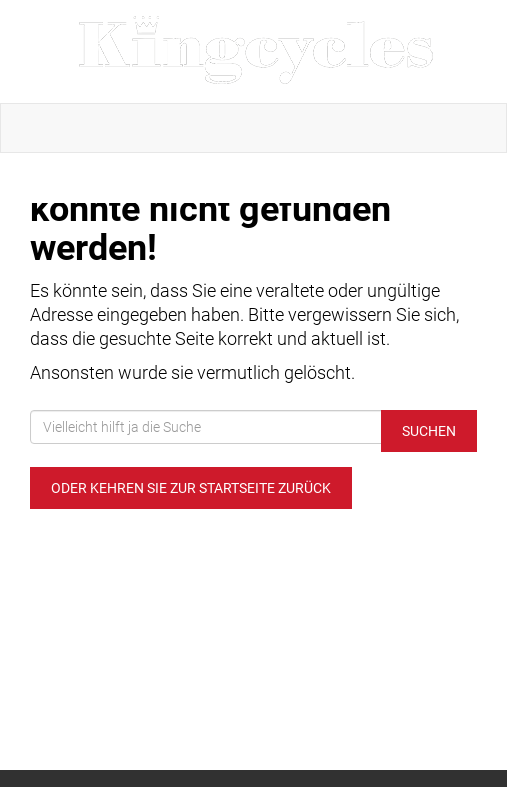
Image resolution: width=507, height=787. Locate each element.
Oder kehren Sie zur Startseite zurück (191, 488)
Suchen (429, 431)
